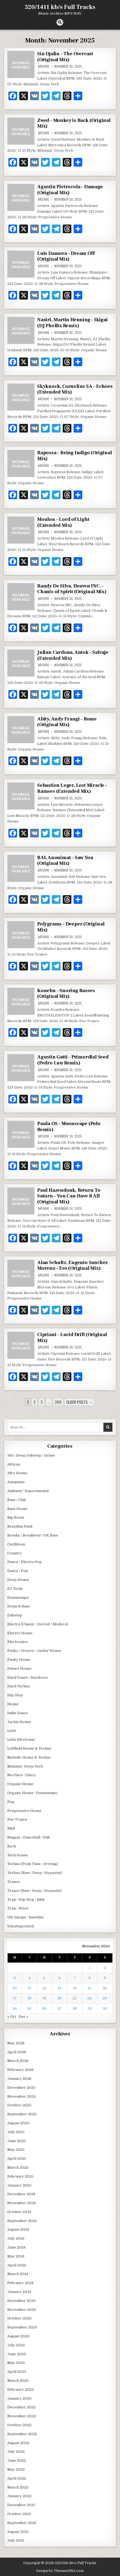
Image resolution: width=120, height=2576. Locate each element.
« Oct (11, 2017)
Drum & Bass (18, 1606)
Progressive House (24, 1811)
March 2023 (18, 2381)
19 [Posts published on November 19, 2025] (44, 1998)
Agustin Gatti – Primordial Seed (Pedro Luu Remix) (73, 1060)
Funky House (18, 1660)
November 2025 (21, 2096)
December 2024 (21, 2194)
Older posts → (79, 1402)
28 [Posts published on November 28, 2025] (74, 2008)
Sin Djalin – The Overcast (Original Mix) (65, 57)
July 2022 (16, 2452)
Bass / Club (16, 1500)
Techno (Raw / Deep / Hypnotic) (34, 1873)
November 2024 (21, 2203)
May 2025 (16, 2150)
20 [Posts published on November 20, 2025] (59, 1998)
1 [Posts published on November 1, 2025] (89, 1968)
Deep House (18, 1580)
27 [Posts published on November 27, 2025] (59, 2008)
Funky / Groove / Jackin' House (34, 1651)
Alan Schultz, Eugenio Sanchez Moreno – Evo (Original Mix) (72, 1265)
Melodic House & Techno (29, 1757)
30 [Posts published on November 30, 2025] (105, 2008)
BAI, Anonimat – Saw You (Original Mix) (65, 861)
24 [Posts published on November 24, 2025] (15, 2008)
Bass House (17, 1509)
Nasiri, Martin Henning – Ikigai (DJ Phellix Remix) (72, 323)
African (13, 1464)
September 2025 (22, 2114)
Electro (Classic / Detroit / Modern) (37, 1624)
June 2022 (16, 2460)
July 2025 (16, 2132)
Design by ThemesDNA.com (60, 2571)
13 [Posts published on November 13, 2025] (59, 1988)
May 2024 (15, 2256)
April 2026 (16, 2052)
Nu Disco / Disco (21, 1775)
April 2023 (16, 2372)
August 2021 (18, 2532)
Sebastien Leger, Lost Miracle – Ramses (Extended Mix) (72, 788)
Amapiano (16, 1482)
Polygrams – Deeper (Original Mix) (70, 927)
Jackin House (19, 1722)
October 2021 (19, 2514)
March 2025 (18, 2167)
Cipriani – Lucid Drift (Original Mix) (72, 1337)
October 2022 (19, 2425)
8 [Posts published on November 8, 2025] (90, 1978)
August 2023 (18, 2336)
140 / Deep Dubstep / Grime (31, 1455)
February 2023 (20, 2389)
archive (43, 66)
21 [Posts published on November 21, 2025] (75, 1998)
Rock (11, 1846)
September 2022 (22, 2434)
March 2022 (18, 2487)
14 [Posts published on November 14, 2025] (75, 1988)
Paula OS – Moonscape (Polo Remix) (68, 1126)
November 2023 (21, 2310)
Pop (10, 1802)
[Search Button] (59, 22)
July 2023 (16, 2345)
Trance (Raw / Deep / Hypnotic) (34, 1891)
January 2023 (19, 2398)
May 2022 (16, 2469)
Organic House (20, 1784)
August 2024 (18, 2229)
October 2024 (19, 2212)
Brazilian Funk (20, 1526)
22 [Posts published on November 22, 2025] (89, 1998)
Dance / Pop (17, 1571)
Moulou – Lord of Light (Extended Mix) (63, 522)
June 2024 (16, 2247)
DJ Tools (15, 1589)
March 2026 (18, 2061)
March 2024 (17, 2274)
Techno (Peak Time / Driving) (32, 1864)
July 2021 (15, 2540)
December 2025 (21, 2088)
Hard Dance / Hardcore (27, 1677)
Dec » (24, 2017)
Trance (13, 1882)
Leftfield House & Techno (29, 1748)
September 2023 (22, 2327)
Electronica (17, 1642)
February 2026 (20, 2070)
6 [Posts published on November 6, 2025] (59, 1978)
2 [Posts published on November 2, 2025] (105, 1968)
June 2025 (16, 2141)
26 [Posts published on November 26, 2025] (44, 2008)
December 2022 (21, 2407)
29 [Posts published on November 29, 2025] (89, 2008)
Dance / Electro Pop (24, 1562)
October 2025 (19, 2105)
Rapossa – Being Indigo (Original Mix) (74, 456)
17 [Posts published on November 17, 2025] (15, 1998)
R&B (11, 1828)
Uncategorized (20, 1926)
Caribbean (16, 1544)
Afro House (17, 1473)
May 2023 (16, 2363)
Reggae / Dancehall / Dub (28, 1837)
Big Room (15, 1517)
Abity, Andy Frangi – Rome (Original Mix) (67, 722)
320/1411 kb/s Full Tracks (60, 7)
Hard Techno (18, 1686)
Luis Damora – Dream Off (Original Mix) (65, 256)
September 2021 (21, 2523)
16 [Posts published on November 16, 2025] (105, 1988)
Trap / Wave (18, 1908)
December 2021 (21, 2505)
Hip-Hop (15, 1695)
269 (58, 1402)
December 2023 (21, 2301)
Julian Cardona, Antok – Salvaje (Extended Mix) (72, 655)
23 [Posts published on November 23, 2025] (105, 1998)
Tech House (17, 1855)
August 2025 (18, 2123)
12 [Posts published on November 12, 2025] (44, 1988)
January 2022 (19, 2496)
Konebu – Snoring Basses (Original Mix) (66, 993)
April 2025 (16, 2158)
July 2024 (15, 2238)
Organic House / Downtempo (32, 1793)
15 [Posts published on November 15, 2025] (89, 1988)
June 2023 (16, 2354)
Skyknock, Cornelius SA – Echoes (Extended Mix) (75, 389)
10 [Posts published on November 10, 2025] (15, 1988)
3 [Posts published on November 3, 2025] (15, 1978)
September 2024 (22, 2221)
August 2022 (18, 2443)
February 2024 (20, 2283)
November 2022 (21, 2416)
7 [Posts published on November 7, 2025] (75, 1978)
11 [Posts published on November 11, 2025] (29, 1988)
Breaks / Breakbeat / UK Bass (32, 1535)
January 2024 (19, 2292)
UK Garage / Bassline (25, 1917)
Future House (19, 1669)
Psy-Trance (17, 1819)
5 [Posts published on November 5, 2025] (44, 1978)
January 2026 (19, 2079)
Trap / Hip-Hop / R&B (26, 1900)
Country (14, 1553)
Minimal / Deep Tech (25, 1766)
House (13, 1704)
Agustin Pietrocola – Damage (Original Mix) (70, 190)
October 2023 (19, 2318)
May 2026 (16, 2043)
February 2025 (20, 2176)
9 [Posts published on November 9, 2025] (105, 1978)
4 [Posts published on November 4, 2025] (29, 1978)
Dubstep (14, 1615)
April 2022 (16, 2478)
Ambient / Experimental (28, 1491)
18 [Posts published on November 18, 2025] (29, 1998)
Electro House (20, 1633)
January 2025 (19, 2185)
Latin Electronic (21, 1739)
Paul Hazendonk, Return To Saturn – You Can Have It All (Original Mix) (68, 1196)
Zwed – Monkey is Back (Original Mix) (73, 123)
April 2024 (16, 2265)
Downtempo (18, 1598)
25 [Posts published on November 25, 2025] (29, 2008)
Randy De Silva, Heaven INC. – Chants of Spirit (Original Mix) (71, 589)
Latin (11, 1731)
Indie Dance (17, 1713)
